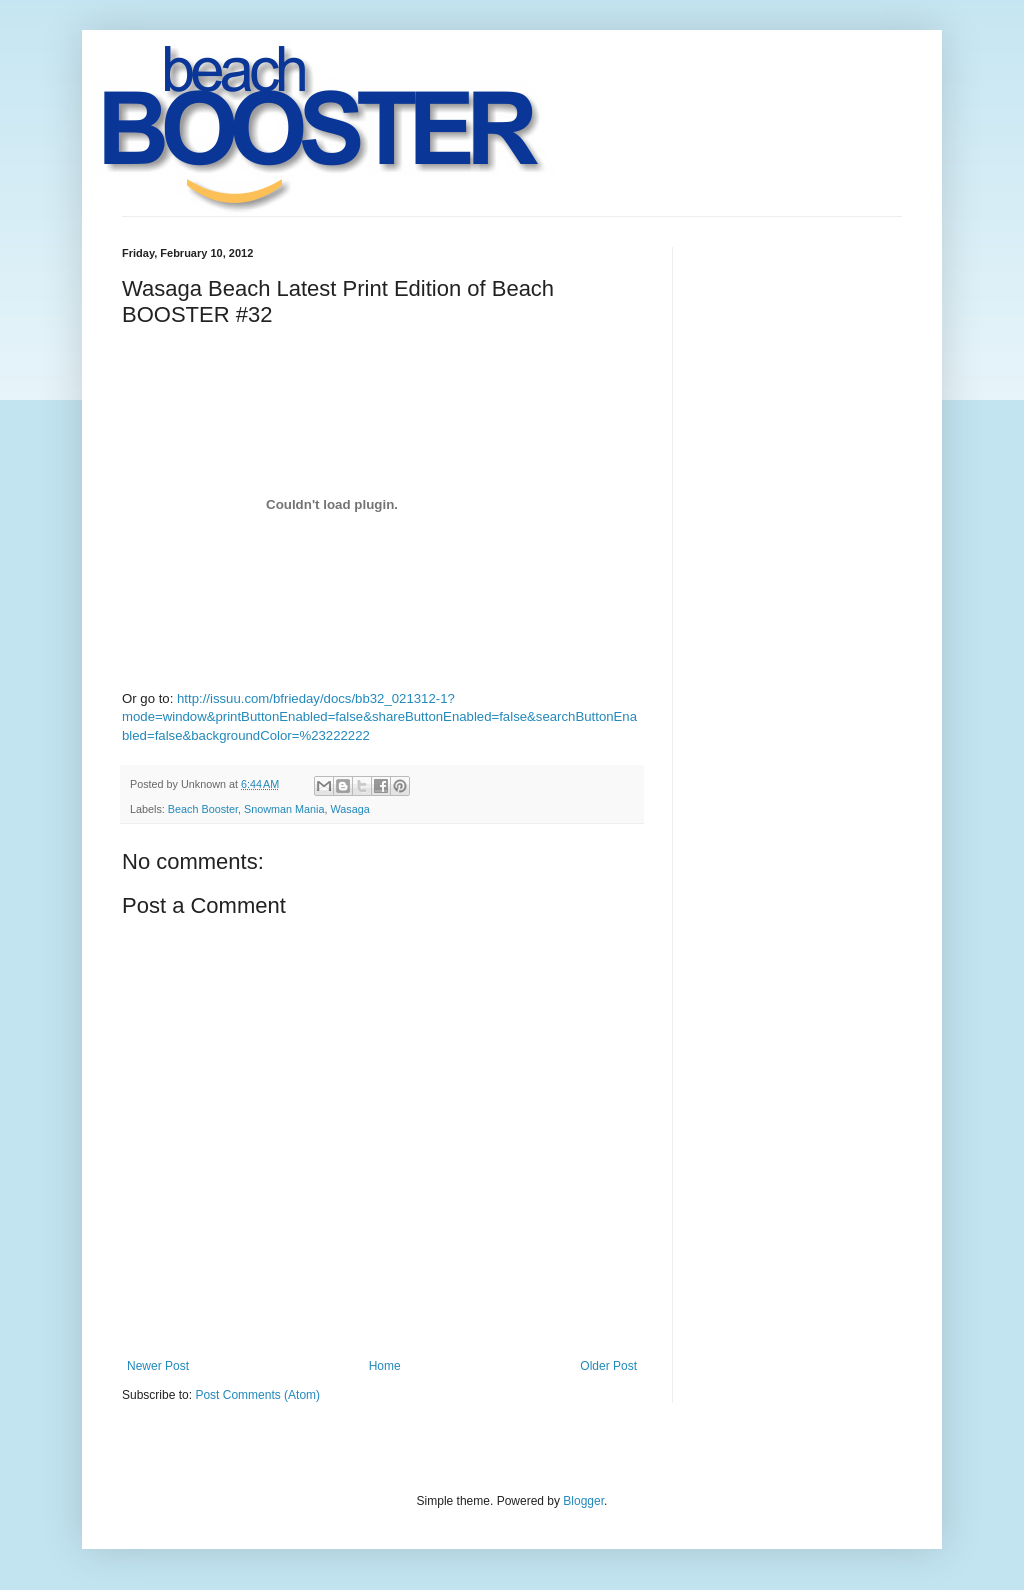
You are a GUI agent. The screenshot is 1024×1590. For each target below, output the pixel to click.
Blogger (583, 1501)
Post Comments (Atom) (257, 1395)
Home (385, 1366)
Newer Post (158, 1366)
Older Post (608, 1366)
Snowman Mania (284, 809)
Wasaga (349, 809)
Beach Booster (203, 809)
